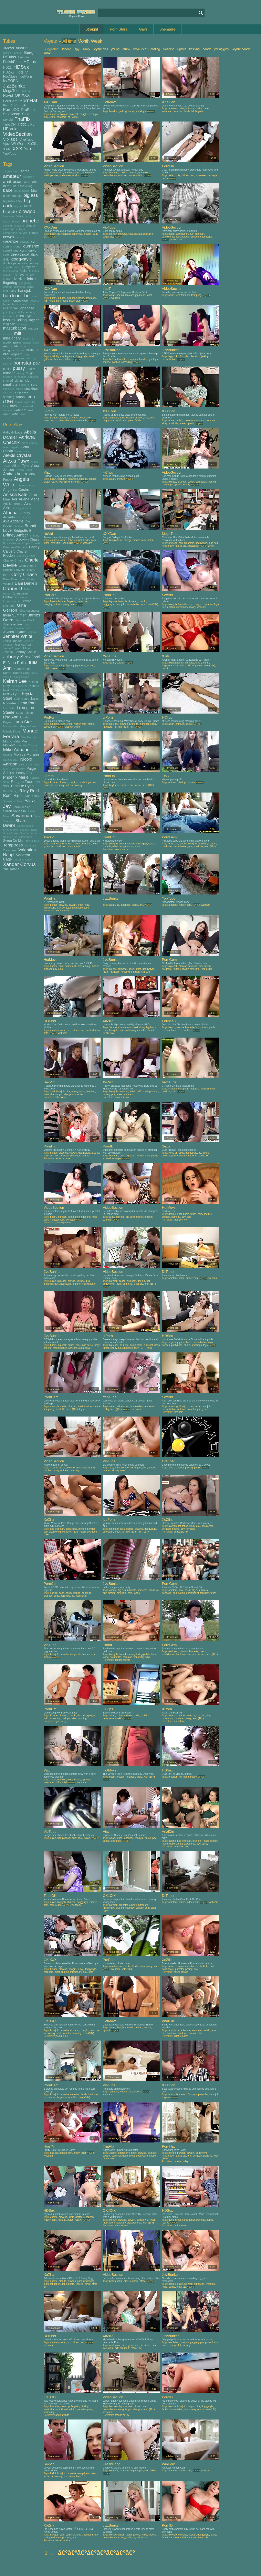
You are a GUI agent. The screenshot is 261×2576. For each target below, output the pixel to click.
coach (122, 1281)
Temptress (13, 845)
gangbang (25, 283)
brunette (30, 220)
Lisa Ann (10, 717)
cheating (19, 225)
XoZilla (33, 144)
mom (17, 342)
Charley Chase (13, 560)
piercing (30, 358)
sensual (33, 376)
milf (17, 333)
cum (34, 241)
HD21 (7, 67)
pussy (19, 368)
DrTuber (9, 57)
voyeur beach (241, 49)
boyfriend (114, 785)
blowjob (27, 211)
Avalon (18, 526)
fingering (10, 283)
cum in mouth (12, 246)
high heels (49, 300)
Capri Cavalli (31, 543)
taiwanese (108, 1718)
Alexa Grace (22, 451)
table (87, 907)
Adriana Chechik (19, 440)
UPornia (10, 129)
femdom (19, 278)
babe (8, 190)
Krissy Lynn (11, 694)
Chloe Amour (27, 565)
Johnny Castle (25, 652)
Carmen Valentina (15, 547)
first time (210, 2284)
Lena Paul (27, 703)
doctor (78, 2217)
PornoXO (11, 109)
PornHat (28, 100)
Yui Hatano (11, 869)
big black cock (12, 201)
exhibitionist (168, 236)
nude (30, 350)
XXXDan (21, 148)
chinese (120, 478)
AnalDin (22, 48)
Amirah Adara (15, 474)
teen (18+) (64, 481)
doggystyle (21, 259)
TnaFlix (22, 119)
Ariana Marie (29, 499)
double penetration (15, 263)
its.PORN (10, 81)
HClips (29, 61)
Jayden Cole (22, 628)
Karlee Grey (21, 672)
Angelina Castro (16, 490)
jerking (123, 111)
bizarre (60, 843)
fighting (70, 665)
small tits (10, 384)
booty (19, 216)
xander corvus (122, 1660)
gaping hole (67, 2284)
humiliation (62, 300)
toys (13, 406)
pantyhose (176, 1345)
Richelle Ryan (22, 786)
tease (182, 423)
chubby (31, 225)
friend (208, 966)
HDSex (21, 67)
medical (139, 1838)
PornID (8, 105)
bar (118, 295)
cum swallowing (127, 1030)
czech (191, 481)
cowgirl (9, 237)
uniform (75, 481)
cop (181, 543)
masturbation (14, 328)
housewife (126, 971)
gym (56, 1283)
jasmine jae (61, 2036)
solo (34, 384)
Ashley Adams (22, 508)
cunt (23, 250)
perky (165, 178)
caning (60, 665)
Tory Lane (10, 850)
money (47, 1657)
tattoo (20, 397)
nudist (141, 233)
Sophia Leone (28, 833)
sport (137, 846)
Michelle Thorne (27, 745)
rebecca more (62, 1158)
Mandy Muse (12, 731)
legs (28, 316)
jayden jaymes (63, 1222)
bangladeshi (116, 540)
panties (19, 358)
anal (7, 181)
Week (96, 41)
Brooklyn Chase (27, 539)
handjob (24, 291)
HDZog (8, 72)
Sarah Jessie (21, 807)
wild (22, 414)
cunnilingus (10, 250)
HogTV (21, 72)
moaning (27, 338)
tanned (201, 1654)
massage (22, 324)
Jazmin (32, 632)
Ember (8, 597)
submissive (206, 236)
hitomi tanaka (181, 1972)
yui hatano (179, 1721)
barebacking (22, 190)
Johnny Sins (16, 656)
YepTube (9, 153)
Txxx (22, 124)
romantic (190, 1528)
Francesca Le (11, 601)
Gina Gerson (14, 607)
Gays (143, 29)
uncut (165, 668)
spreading (126, 362)
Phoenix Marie (16, 777)
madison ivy (180, 1219)
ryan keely (61, 1721)
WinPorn (18, 144)
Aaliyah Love (12, 432)
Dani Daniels (26, 583)
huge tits (9, 304)
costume (61, 478)
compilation (10, 232)
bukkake (190, 1715)
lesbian (9, 320)
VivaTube (26, 139)
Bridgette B (22, 531)
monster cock (30, 342)
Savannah (21, 815)
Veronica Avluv (23, 859)
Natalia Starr (10, 759)
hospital (62, 2219)
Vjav (6, 144)
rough (29, 373)
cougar (23, 232)
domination (74, 1216)
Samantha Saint (13, 801)
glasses (131, 1155)
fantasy (7, 274)
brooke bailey (181, 2161)
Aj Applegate (11, 447)
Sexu (26, 114)
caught (83, 114)
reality (31, 368)
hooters (34, 300)
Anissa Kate (15, 494)
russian (7, 376)
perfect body (127, 1907)
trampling (196, 295)
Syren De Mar (13, 840)
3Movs (8, 48)
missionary (12, 338)
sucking (8, 397)
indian (32, 304)
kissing (30, 312)
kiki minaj (60, 1097)
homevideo (19, 300)
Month (83, 41)
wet (30, 410)
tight (26, 402)
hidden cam (188, 175)
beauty (17, 195)
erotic (17, 267)
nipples (20, 350)
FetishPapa (12, 62)
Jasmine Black (25, 620)
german (7, 286)
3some (24, 171)
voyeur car (140, 49)
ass (27, 181)
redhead (9, 373)
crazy (20, 237)
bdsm (7, 195)
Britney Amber (15, 535)
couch (182, 1902)
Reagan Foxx (22, 782)
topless (187, 1030)
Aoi (14, 499)
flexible (214, 1840)
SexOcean (11, 114)
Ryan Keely (31, 795)
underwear (65, 175)
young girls (221, 49)
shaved (8, 380)
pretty (47, 481)
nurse (131, 111)
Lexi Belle (9, 708)
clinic (71, 2217)
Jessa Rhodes (12, 641)
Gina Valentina (29, 610)
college (20, 229)
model (7, 342)
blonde (10, 211)
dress (129, 1715)
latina (20, 316)
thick (149, 1348)
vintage (7, 410)
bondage (8, 216)
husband (22, 304)
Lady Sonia (21, 698)
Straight (91, 29)
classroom (189, 420)
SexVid (8, 119)
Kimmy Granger (20, 689)
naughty (8, 350)
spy (76, 49)
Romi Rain (12, 795)
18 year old (10, 171)
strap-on (8, 392)
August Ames (25, 517)
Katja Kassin (22, 676)
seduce (140, 1907)
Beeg (29, 52)
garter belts (185, 1342)
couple (33, 232)
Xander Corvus (19, 864)
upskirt (181, 49)
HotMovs (10, 76)
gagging (194, 2342)
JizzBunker (15, 86)
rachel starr (180, 2225)
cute (6, 254)
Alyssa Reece (24, 469)
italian (136, 971)
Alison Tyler (20, 465)
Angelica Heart (26, 485)
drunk (126, 49)
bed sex (113, 2406)
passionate (207, 1526)
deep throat (20, 254)
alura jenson (62, 910)
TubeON (9, 124)
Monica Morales (27, 754)
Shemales (167, 29)
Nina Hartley (16, 768)
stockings (31, 388)
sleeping (168, 49)
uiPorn (33, 124)
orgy (26, 354)
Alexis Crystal (17, 455)
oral (6, 354)
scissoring (49, 2412)
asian (18, 181)
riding (20, 373)
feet (21, 274)
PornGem (10, 101)
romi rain (178, 1412)
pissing (7, 363)
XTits (7, 149)
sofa (147, 1907)
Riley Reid (29, 790)
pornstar (22, 363)
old (37, 350)
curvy (32, 250)
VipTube (10, 139)
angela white (62, 2415)
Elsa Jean (20, 593)
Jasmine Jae (12, 624)
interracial (10, 308)
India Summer (14, 615)
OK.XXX (22, 95)
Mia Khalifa (11, 741)
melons (7, 334)
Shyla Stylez (10, 833)
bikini (53, 2473)
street (54, 668)
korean (120, 662)
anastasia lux (122, 1097)
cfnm (181, 356)
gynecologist (64, 233)
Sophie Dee (10, 837)
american (28, 176)
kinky (21, 312)
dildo (6, 259)
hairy (13, 290)
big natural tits (176, 662)
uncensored (26, 406)
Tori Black (31, 845)
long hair (9, 324)
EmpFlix (23, 57)
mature (33, 328)
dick (34, 254)
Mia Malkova (15, 743)
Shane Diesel (25, 825)
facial (24, 271)
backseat (173, 843)
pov (36, 363)
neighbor (130, 1776)
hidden (66, 49)
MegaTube (11, 91)
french (77, 172)
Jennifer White (17, 636)
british (16, 221)
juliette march (181, 2036)
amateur (12, 176)
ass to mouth (125, 1027)
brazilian (173, 1776)
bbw (34, 190)
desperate (75, 1654)
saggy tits (108, 236)
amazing (173, 1406)
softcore (24, 384)
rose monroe (121, 849)
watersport (176, 239)
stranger (116, 1158)
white (6, 414)
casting (7, 225)
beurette (120, 1216)
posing (106, 1094)
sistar (47, 53)
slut (28, 380)
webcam (20, 410)
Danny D (12, 588)
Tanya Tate (32, 840)
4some (113, 1590)
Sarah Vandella (14, 811)
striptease (21, 392)
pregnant (124, 2348)
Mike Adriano (16, 749)
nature (24, 346)
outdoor (8, 358)
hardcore (12, 295)
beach (206, 49)
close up (8, 229)
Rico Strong (10, 791)
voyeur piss (100, 49)
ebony (34, 263)
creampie (10, 241)
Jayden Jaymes (15, 632)
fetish (31, 278)
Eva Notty (21, 597)
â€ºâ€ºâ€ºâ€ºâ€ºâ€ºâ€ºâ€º (96, 2552)
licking (22, 320)
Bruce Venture (12, 543)
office (142, 2281)
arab (111, 1216)
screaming (20, 376)
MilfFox (26, 91)
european (28, 267)
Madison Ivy (10, 726)
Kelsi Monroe (19, 686)
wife (15, 414)
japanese (26, 308)
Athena (10, 512)
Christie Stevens (14, 569)
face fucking (10, 271)
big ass (30, 195)
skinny (19, 380)
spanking (8, 388)
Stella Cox (25, 837)
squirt (19, 388)
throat (18, 402)
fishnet (87, 2534)
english (7, 267)
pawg (88, 2284)
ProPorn (28, 110)
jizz (5, 312)
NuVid (8, 95)
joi (150, 359)
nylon (211, 1342)
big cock (74, 114)
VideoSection (17, 134)
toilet (149, 295)
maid (46, 175)
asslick (54, 1593)
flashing (194, 49)
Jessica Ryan (23, 644)
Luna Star (22, 721)
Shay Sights (10, 829)
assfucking (25, 186)
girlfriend (19, 286)
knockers (8, 316)
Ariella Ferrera (12, 503)
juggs (12, 312)
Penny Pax (24, 773)
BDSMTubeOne (12, 53)
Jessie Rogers (12, 648)
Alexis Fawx (16, 461)
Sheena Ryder (28, 829)
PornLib (20, 105)
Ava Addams (13, 521)
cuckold (24, 241)
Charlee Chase (26, 555)
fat (15, 274)
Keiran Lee (15, 681)
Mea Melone (28, 737)
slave (139, 1776)
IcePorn (25, 76)
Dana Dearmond (14, 579)
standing (83, 1155)
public (7, 368)
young (115, 49)
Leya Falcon (24, 712)
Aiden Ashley (29, 442)
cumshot (31, 246)
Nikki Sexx (25, 764)
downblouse (56, 172)
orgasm (16, 354)
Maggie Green (28, 726)
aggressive (124, 2152)
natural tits (11, 346)
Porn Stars (118, 29)
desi (80, 1838)
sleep (86, 49)
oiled (114, 846)
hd (27, 295)
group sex (91, 298)
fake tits (34, 271)
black (28, 206)
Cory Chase (24, 574)
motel (145, 1091)
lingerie (34, 320)
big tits (18, 206)
